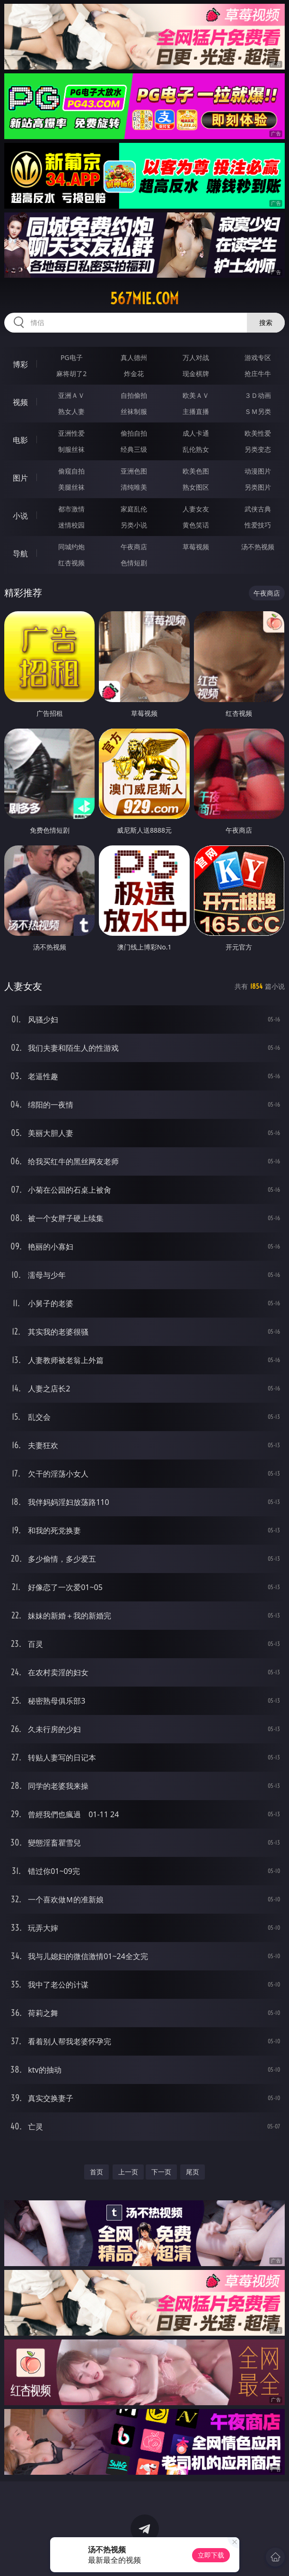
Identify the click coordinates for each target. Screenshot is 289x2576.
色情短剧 (134, 562)
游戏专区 (258, 357)
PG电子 (72, 357)
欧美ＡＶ (196, 395)
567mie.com (144, 298)
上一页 (128, 2171)
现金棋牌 (196, 373)
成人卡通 (196, 433)
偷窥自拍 (71, 470)
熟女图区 (196, 487)
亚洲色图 (134, 470)
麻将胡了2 (71, 373)
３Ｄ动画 (258, 395)
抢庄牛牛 (258, 373)
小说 (20, 515)
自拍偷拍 (134, 395)
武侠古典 (258, 508)
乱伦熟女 (196, 449)
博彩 (20, 364)
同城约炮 (71, 546)
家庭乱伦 (134, 508)
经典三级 (134, 449)
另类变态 (258, 449)
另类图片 (258, 487)
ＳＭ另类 (258, 411)
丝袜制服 (134, 411)
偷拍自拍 (134, 433)
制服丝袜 (71, 449)
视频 (20, 402)
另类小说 (134, 524)
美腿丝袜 (71, 487)
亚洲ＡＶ (71, 395)
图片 (20, 478)
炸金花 (134, 373)
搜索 (265, 322)
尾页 (192, 2171)
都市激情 (71, 508)
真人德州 (134, 357)
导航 (20, 553)
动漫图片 (258, 470)
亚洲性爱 (71, 433)
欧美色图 (196, 470)
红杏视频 (71, 562)
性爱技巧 (258, 524)
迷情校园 (71, 524)
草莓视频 (196, 546)
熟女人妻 (71, 411)
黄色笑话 (196, 524)
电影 (20, 440)
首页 (96, 2171)
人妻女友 (196, 508)
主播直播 (196, 411)
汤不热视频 (257, 546)
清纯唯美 (134, 487)
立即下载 (211, 2554)
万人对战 (196, 357)
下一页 (161, 2171)
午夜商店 (134, 546)
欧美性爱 (258, 433)
